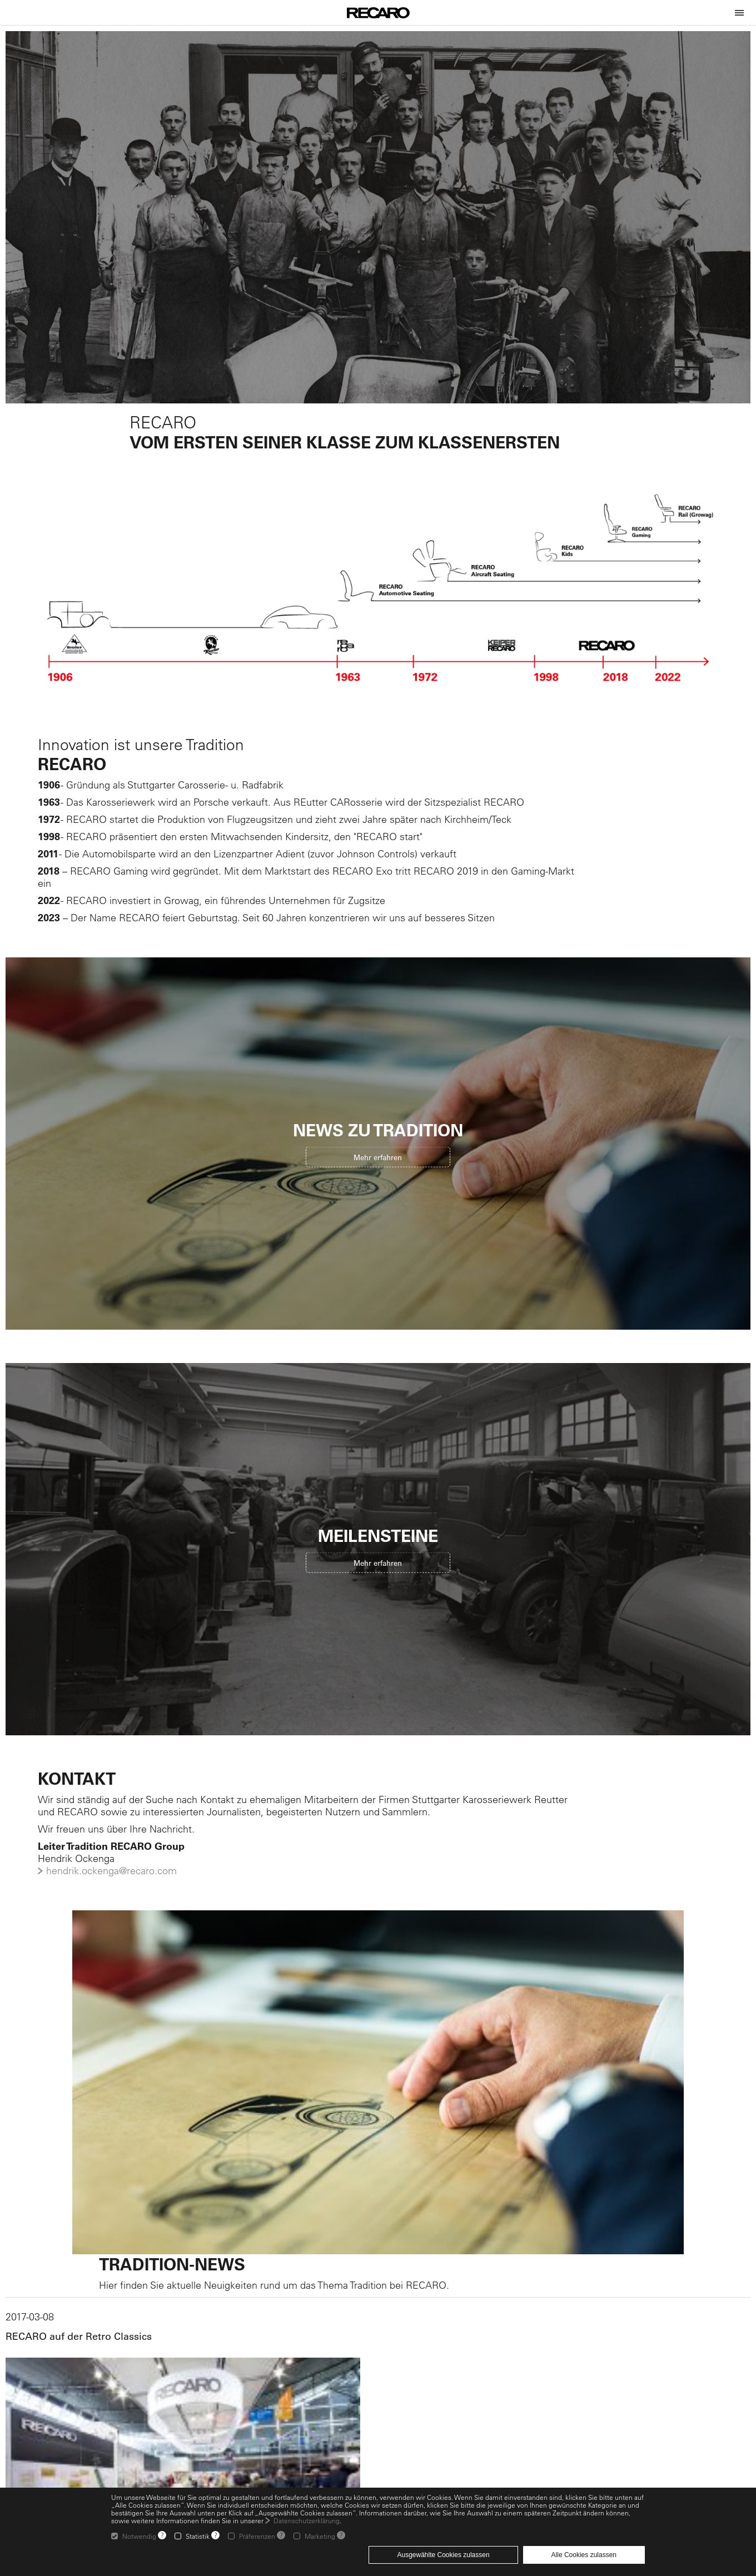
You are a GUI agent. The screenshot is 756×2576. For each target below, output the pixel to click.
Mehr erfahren (378, 1157)
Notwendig (139, 2536)
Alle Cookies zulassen (583, 2555)
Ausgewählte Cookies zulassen (443, 2555)
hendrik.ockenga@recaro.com (111, 1870)
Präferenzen (257, 2536)
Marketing (320, 2536)
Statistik (198, 2536)
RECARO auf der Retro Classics (79, 2336)
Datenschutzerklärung (306, 2520)
